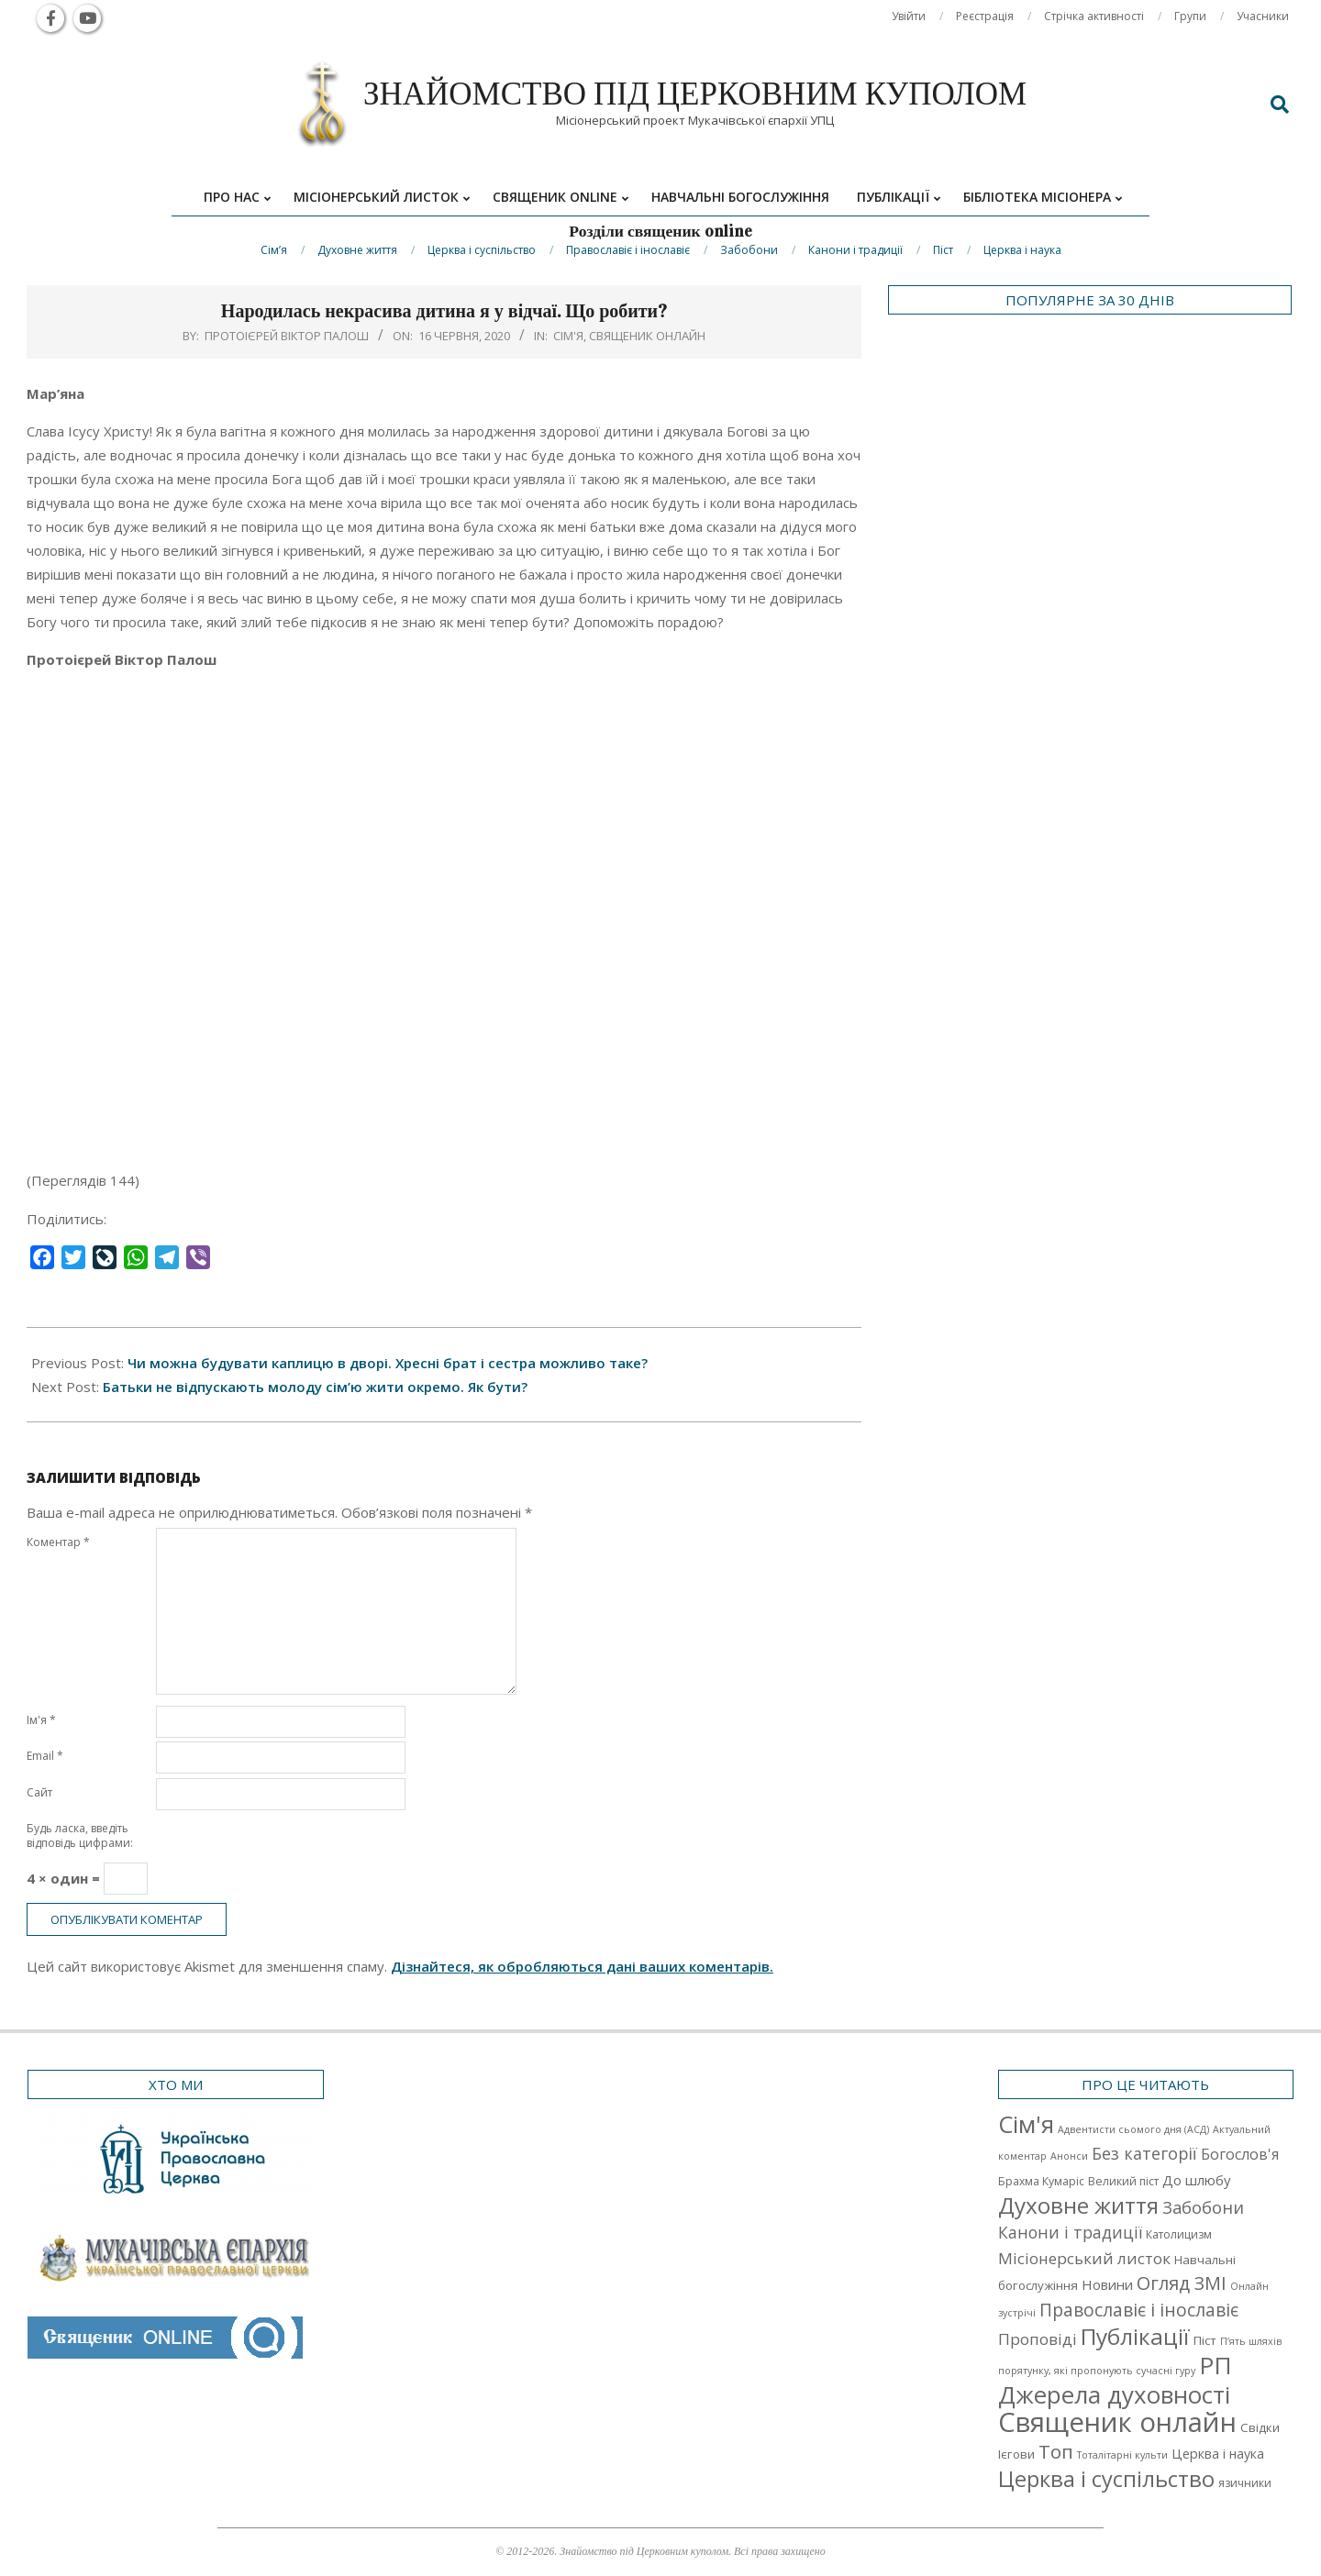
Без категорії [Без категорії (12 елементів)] (1144, 2153)
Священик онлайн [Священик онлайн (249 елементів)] (1117, 2422)
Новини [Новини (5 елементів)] (1107, 2284)
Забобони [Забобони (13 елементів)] (1203, 2207)
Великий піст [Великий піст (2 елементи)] (1123, 2181)
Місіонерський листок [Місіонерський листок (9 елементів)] (1084, 2258)
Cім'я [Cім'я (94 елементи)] (1026, 2124)
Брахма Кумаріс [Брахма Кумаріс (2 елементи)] (1041, 2181)
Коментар (58, 1542)
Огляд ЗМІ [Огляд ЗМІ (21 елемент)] (1182, 2283)
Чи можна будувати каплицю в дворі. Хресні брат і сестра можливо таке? (388, 1363)
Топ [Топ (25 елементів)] (1055, 2451)
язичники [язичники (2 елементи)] (1244, 2483)
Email (45, 1755)
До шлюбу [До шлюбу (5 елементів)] (1196, 2180)
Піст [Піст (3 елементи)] (1204, 2340)
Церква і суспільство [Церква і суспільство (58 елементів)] (1106, 2478)
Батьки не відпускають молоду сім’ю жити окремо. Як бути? (315, 1386)
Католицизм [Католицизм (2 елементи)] (1179, 2234)
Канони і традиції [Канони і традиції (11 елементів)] (1070, 2232)
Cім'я (568, 335)
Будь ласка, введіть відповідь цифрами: (80, 1835)
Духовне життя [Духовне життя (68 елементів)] (1078, 2205)
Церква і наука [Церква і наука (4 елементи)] (1217, 2453)
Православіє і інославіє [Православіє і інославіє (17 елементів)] (1138, 2309)
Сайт (39, 1792)
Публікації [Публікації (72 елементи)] (1135, 2336)
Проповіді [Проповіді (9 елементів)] (1037, 2338)
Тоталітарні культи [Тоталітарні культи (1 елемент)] (1122, 2455)
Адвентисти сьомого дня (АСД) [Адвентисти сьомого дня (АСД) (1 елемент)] (1133, 2129)
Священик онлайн (647, 335)
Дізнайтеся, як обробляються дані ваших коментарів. (582, 1966)
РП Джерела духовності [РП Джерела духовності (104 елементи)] (1115, 2380)
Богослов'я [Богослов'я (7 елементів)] (1240, 2154)
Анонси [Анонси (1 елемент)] (1069, 2156)
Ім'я (41, 1720)
